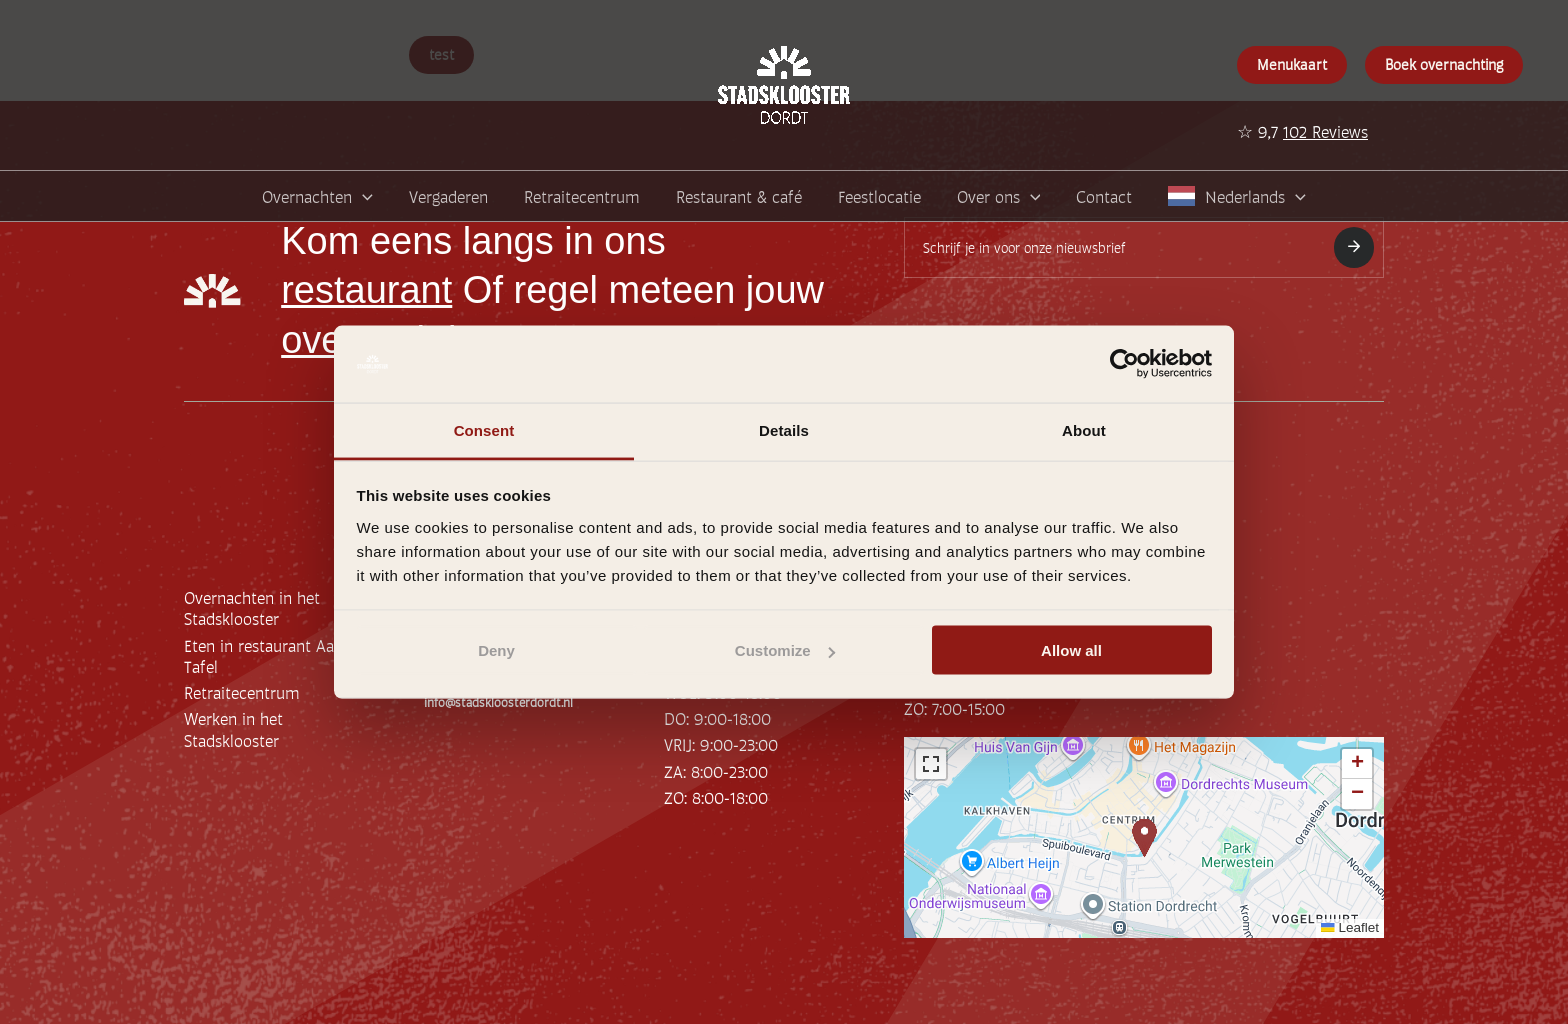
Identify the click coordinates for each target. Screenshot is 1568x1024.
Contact (1104, 195)
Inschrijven (1354, 246)
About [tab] (1084, 429)
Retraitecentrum (582, 195)
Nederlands (1255, 196)
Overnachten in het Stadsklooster (252, 607)
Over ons (999, 196)
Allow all (1071, 650)
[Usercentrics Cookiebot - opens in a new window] (1124, 364)
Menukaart (1292, 63)
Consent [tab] (484, 429)
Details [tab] (784, 429)
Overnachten (317, 196)
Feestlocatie (879, 195)
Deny (496, 650)
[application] (362, 196)
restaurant (366, 290)
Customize (785, 650)
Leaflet (1350, 927)
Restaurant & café (739, 195)
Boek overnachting (1444, 63)
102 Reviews (1325, 130)
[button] (1144, 838)
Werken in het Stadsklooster (233, 728)
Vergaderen (448, 195)
